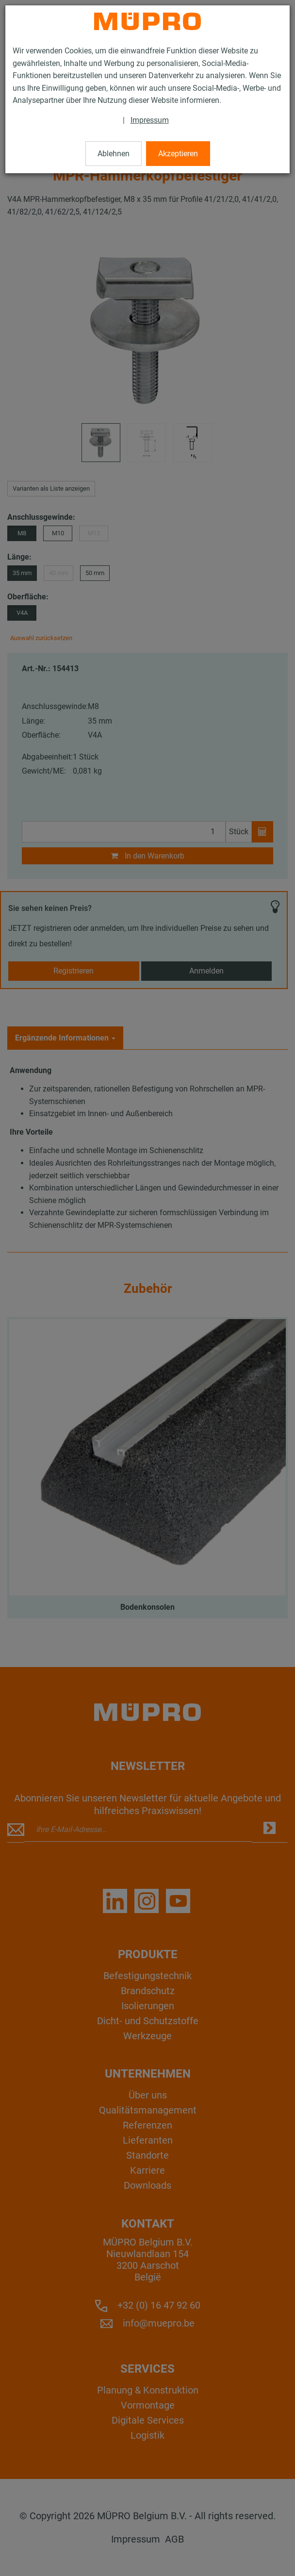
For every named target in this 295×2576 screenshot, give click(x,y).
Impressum (150, 120)
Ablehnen (114, 153)
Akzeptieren (178, 153)
